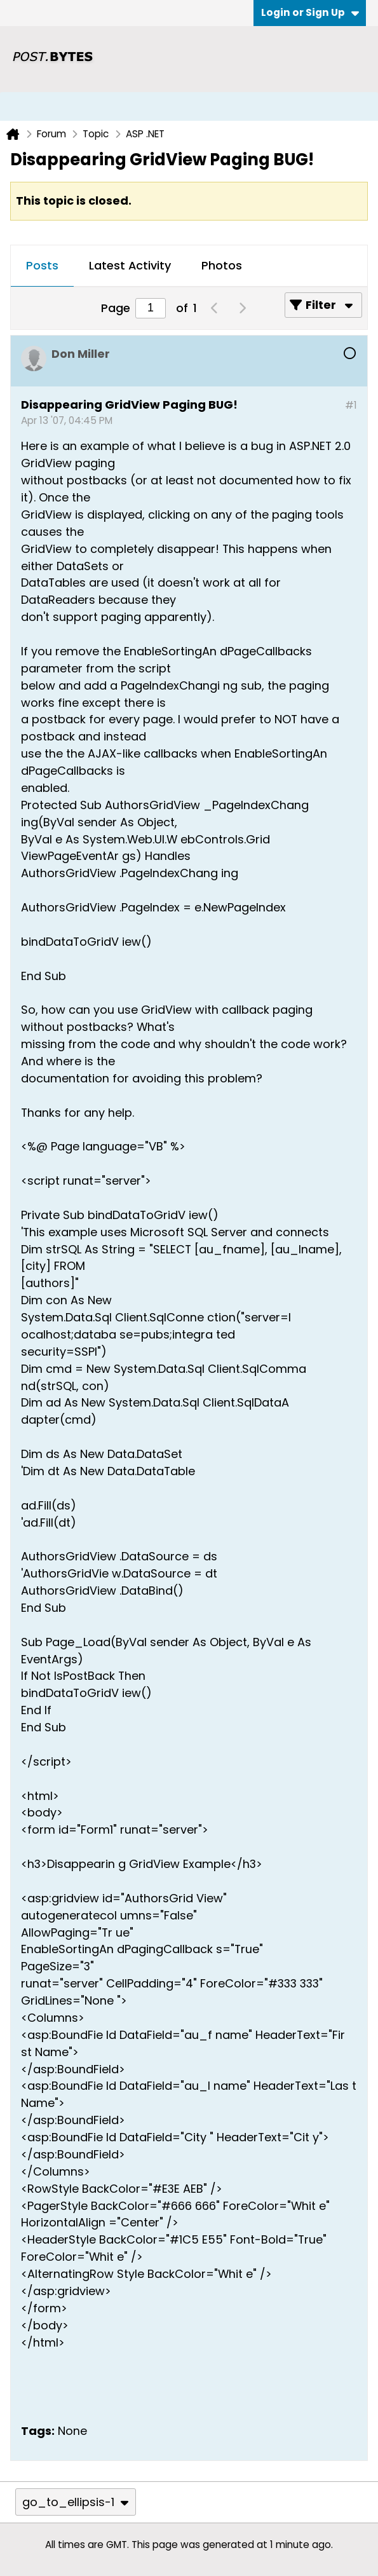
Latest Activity (130, 265)
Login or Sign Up (310, 12)
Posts (42, 265)
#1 (351, 405)
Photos (221, 265)
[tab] (42, 266)
